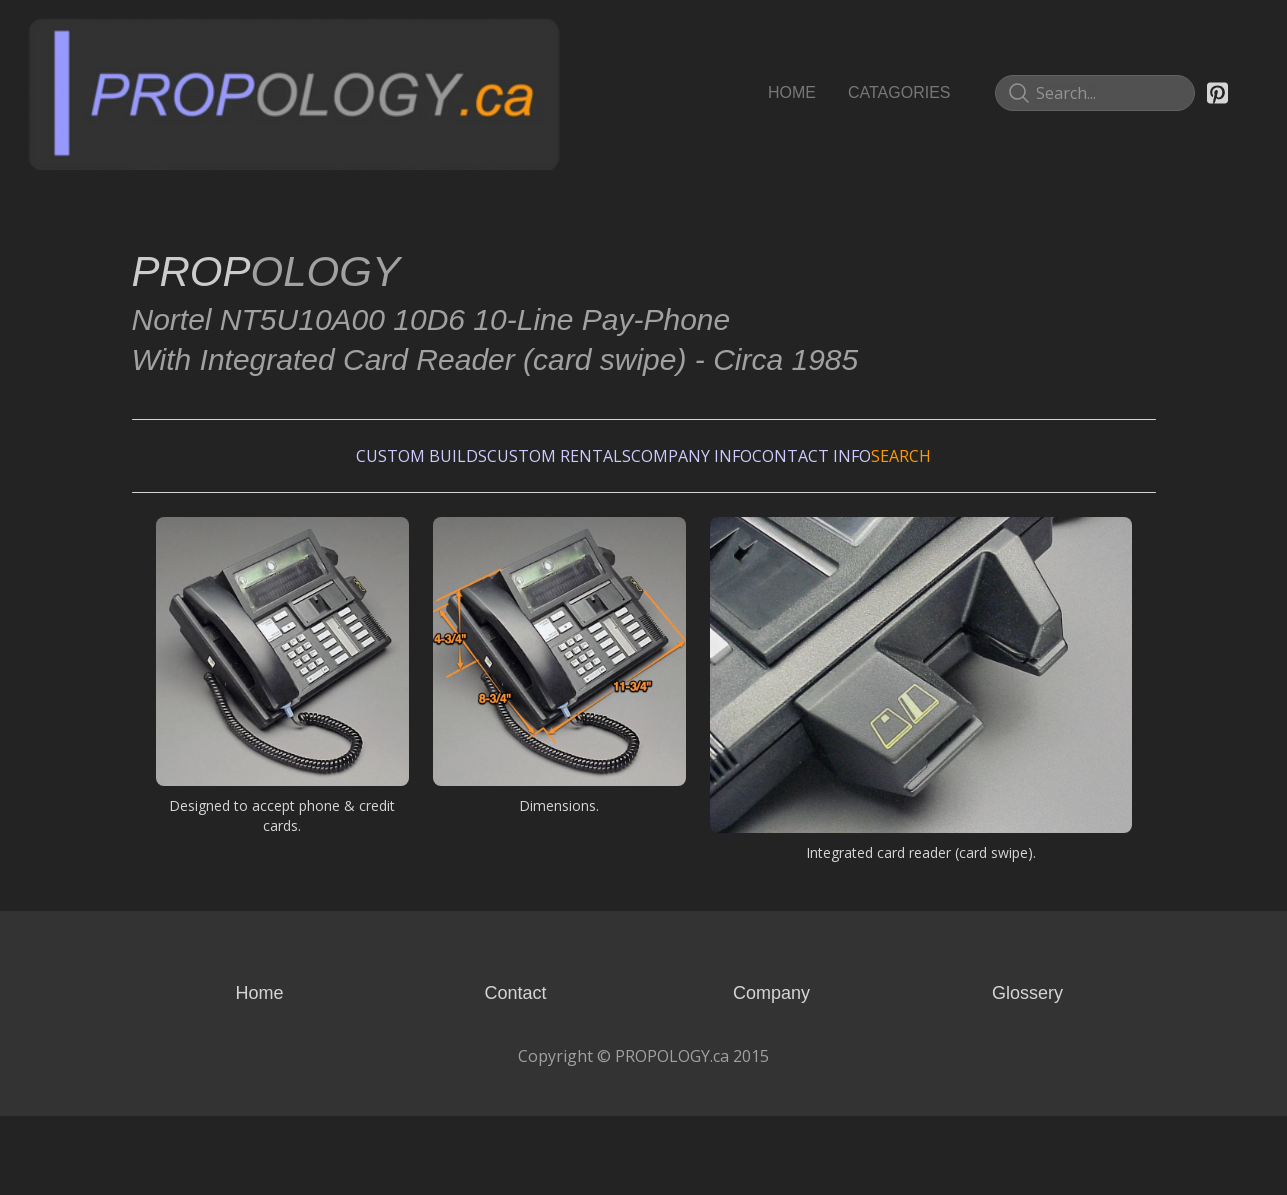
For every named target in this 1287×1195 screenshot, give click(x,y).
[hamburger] (584, 36)
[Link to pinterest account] (1217, 93)
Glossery (1027, 1072)
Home (259, 1072)
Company (771, 1072)
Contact (515, 1072)
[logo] (294, 93)
